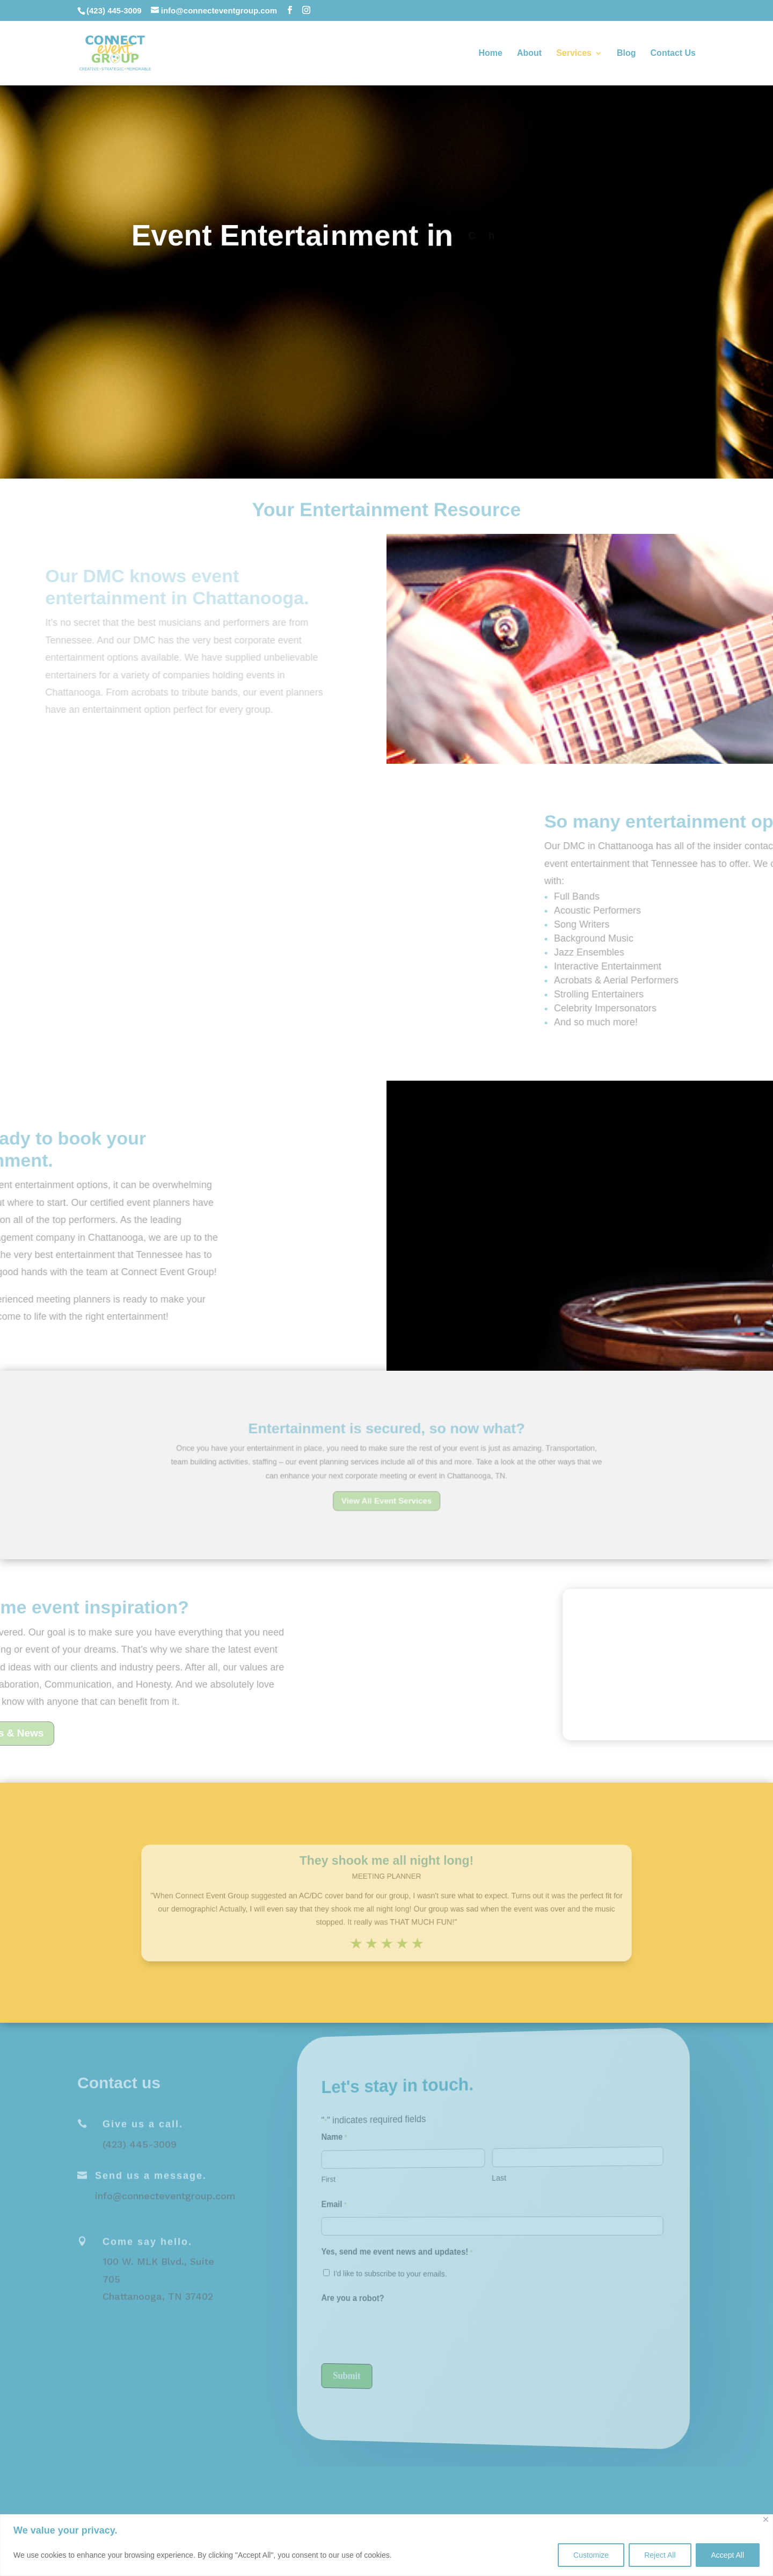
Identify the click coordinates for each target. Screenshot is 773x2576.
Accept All (727, 2555)
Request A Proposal (386, 308)
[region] (386, 2545)
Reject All (659, 2555)
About (529, 53)
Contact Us (673, 53)
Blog (626, 53)
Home (490, 53)
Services (574, 53)
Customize (591, 2555)
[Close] (765, 2519)
